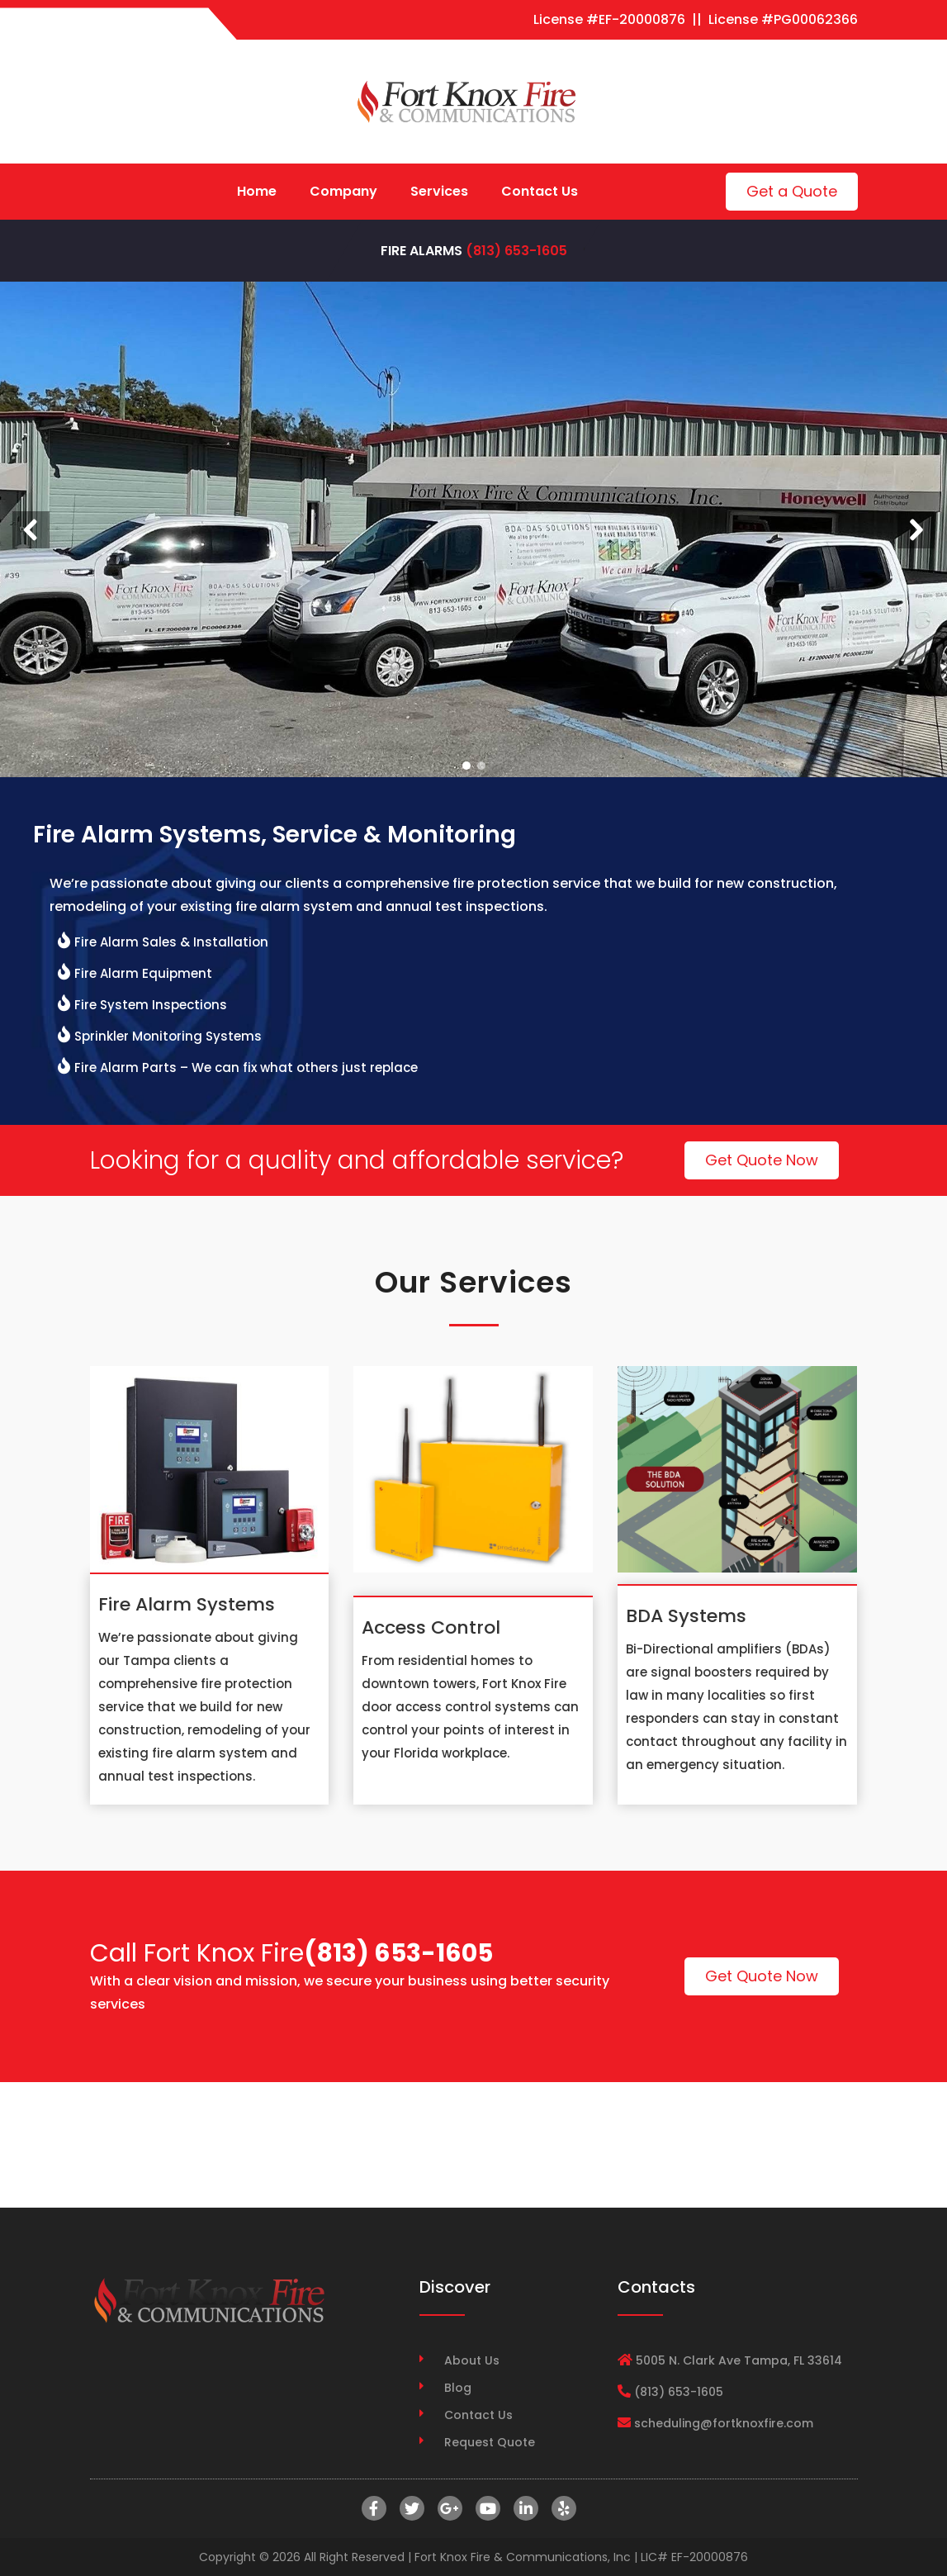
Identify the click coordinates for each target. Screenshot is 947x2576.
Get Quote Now (761, 1160)
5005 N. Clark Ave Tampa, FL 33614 (739, 2360)
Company (343, 191)
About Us (472, 2360)
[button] (31, 529)
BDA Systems (686, 1616)
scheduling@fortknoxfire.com (723, 2423)
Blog (457, 2387)
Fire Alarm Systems (186, 1604)
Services (439, 191)
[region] (473, 529)
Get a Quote (791, 191)
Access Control (431, 1627)
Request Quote (489, 2442)
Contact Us (539, 191)
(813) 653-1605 (516, 250)
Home (257, 191)
